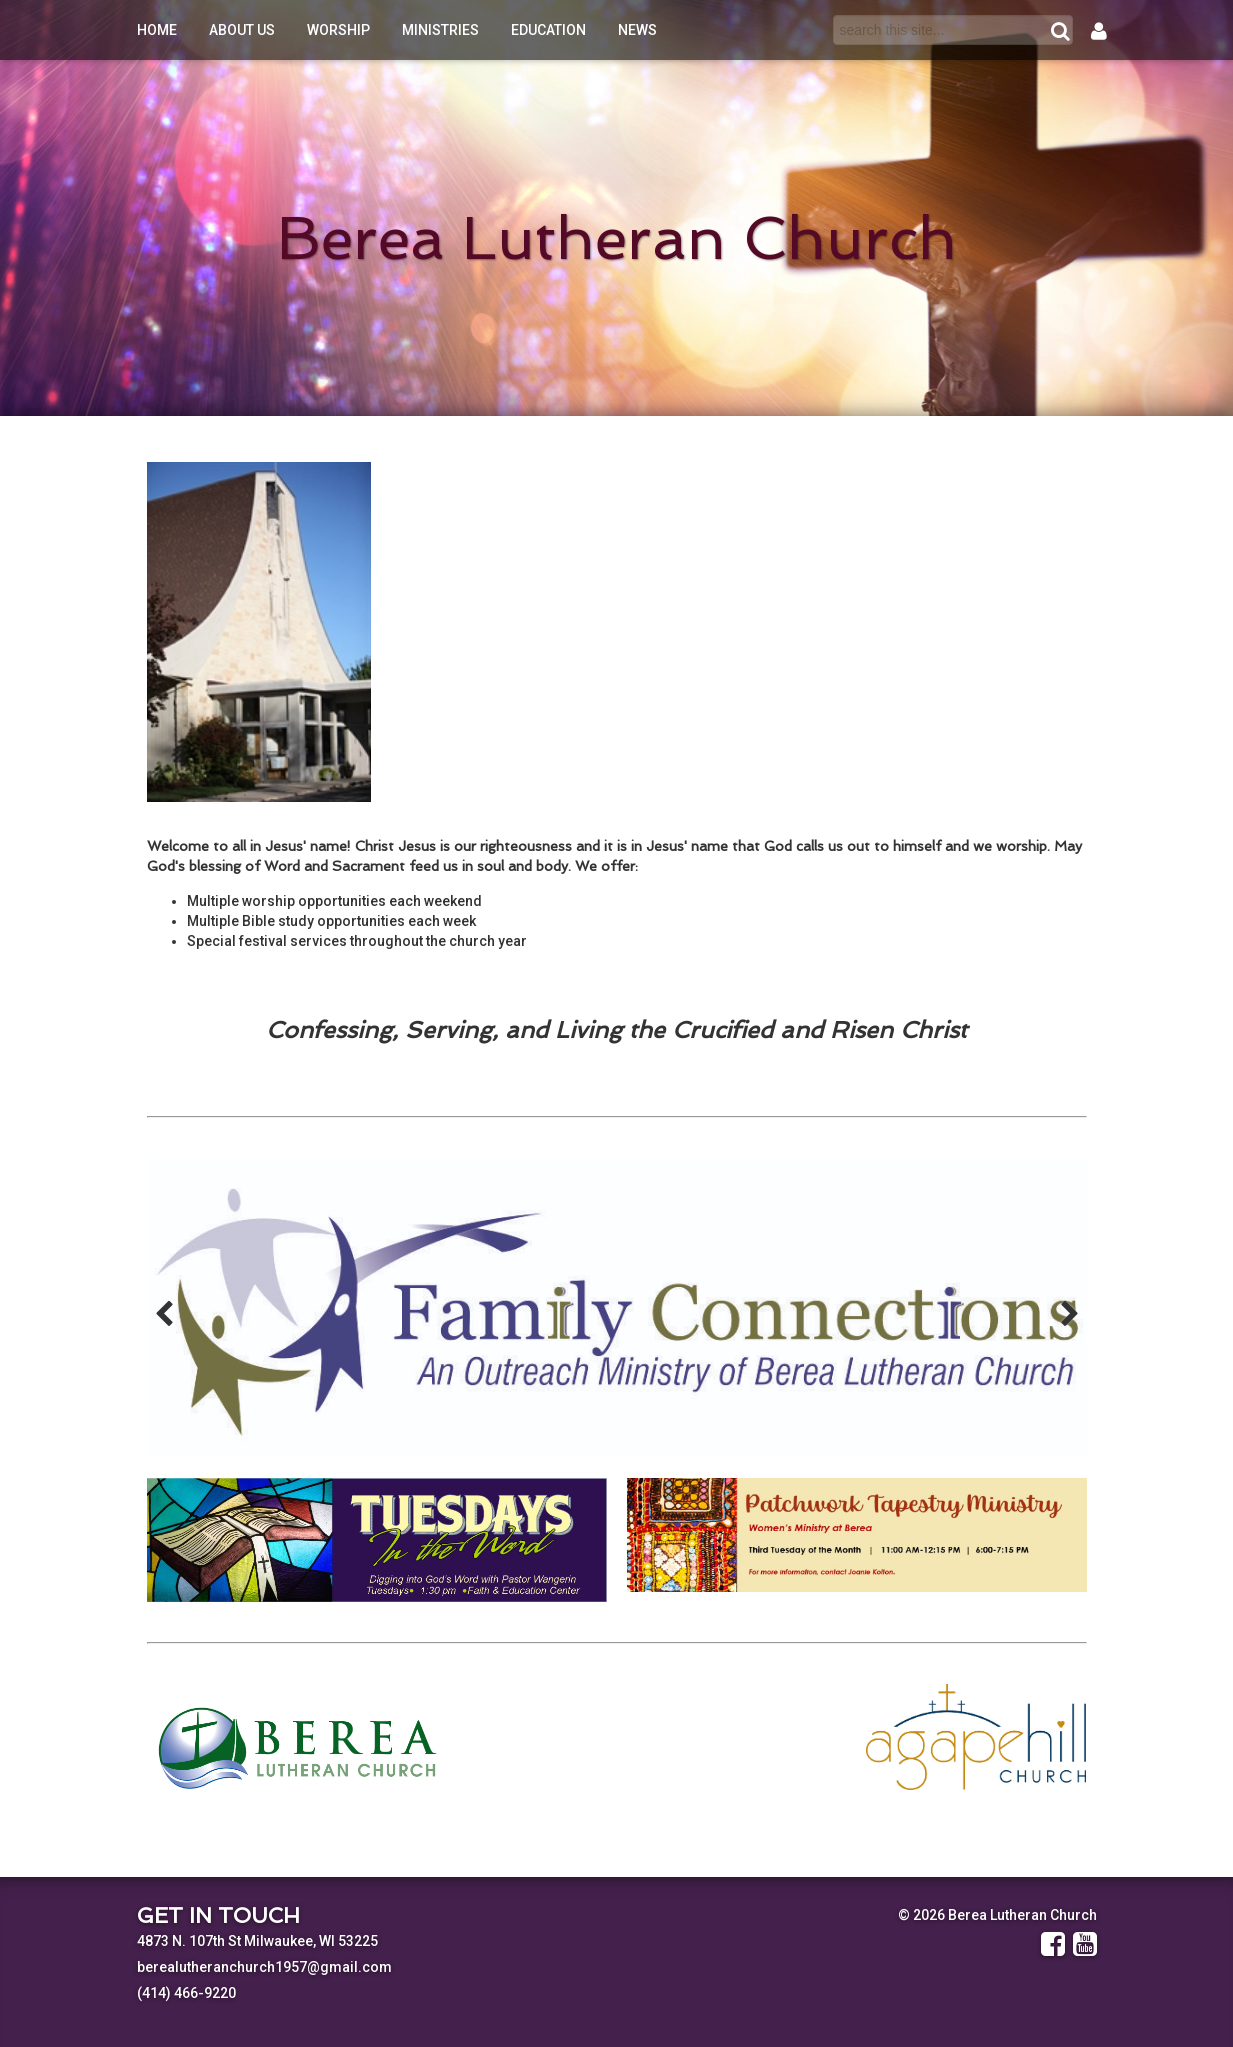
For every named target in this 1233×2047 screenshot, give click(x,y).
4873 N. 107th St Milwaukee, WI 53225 (257, 1941)
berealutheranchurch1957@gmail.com (264, 1967)
